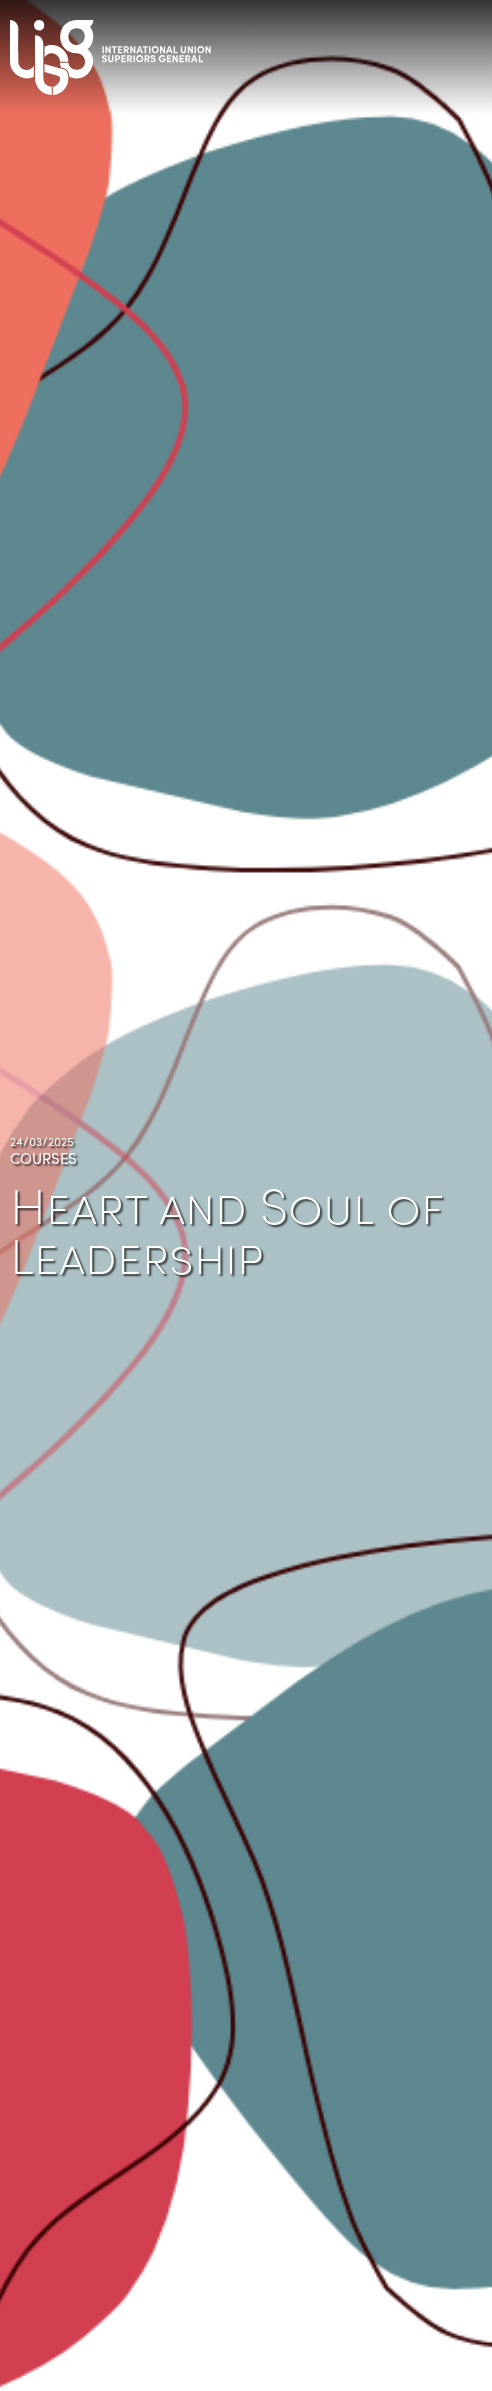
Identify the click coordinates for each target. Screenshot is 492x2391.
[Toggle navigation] (472, 50)
